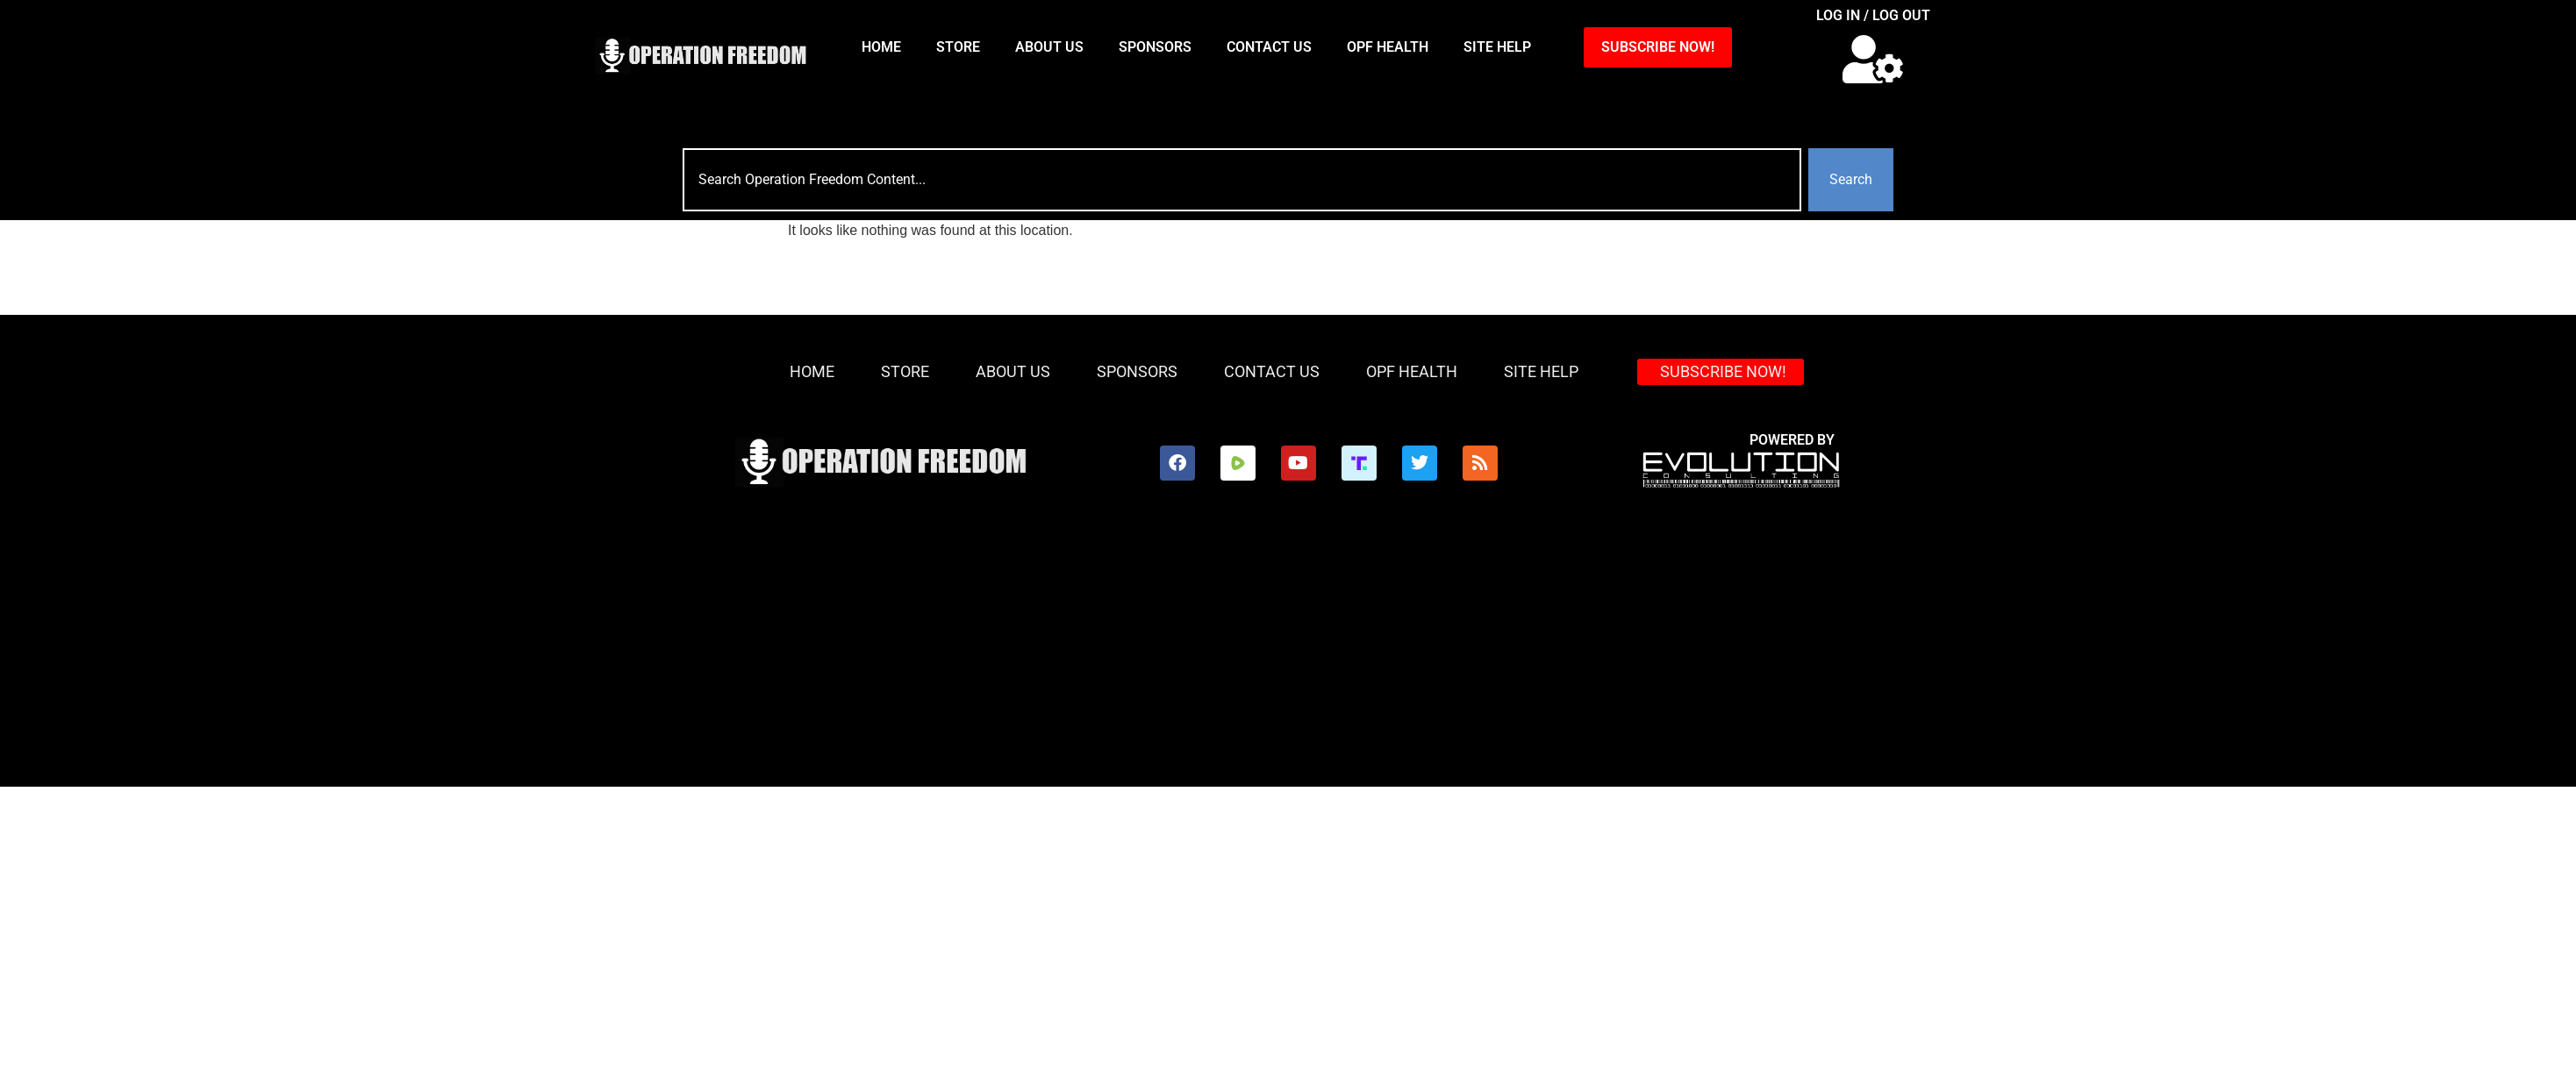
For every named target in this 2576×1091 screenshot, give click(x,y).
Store (958, 47)
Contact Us (1269, 47)
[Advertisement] (1288, 655)
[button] (1872, 59)
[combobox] (1242, 179)
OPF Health (1387, 47)
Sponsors (1155, 47)
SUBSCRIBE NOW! (1657, 47)
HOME (881, 47)
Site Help (1497, 47)
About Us (1049, 47)
